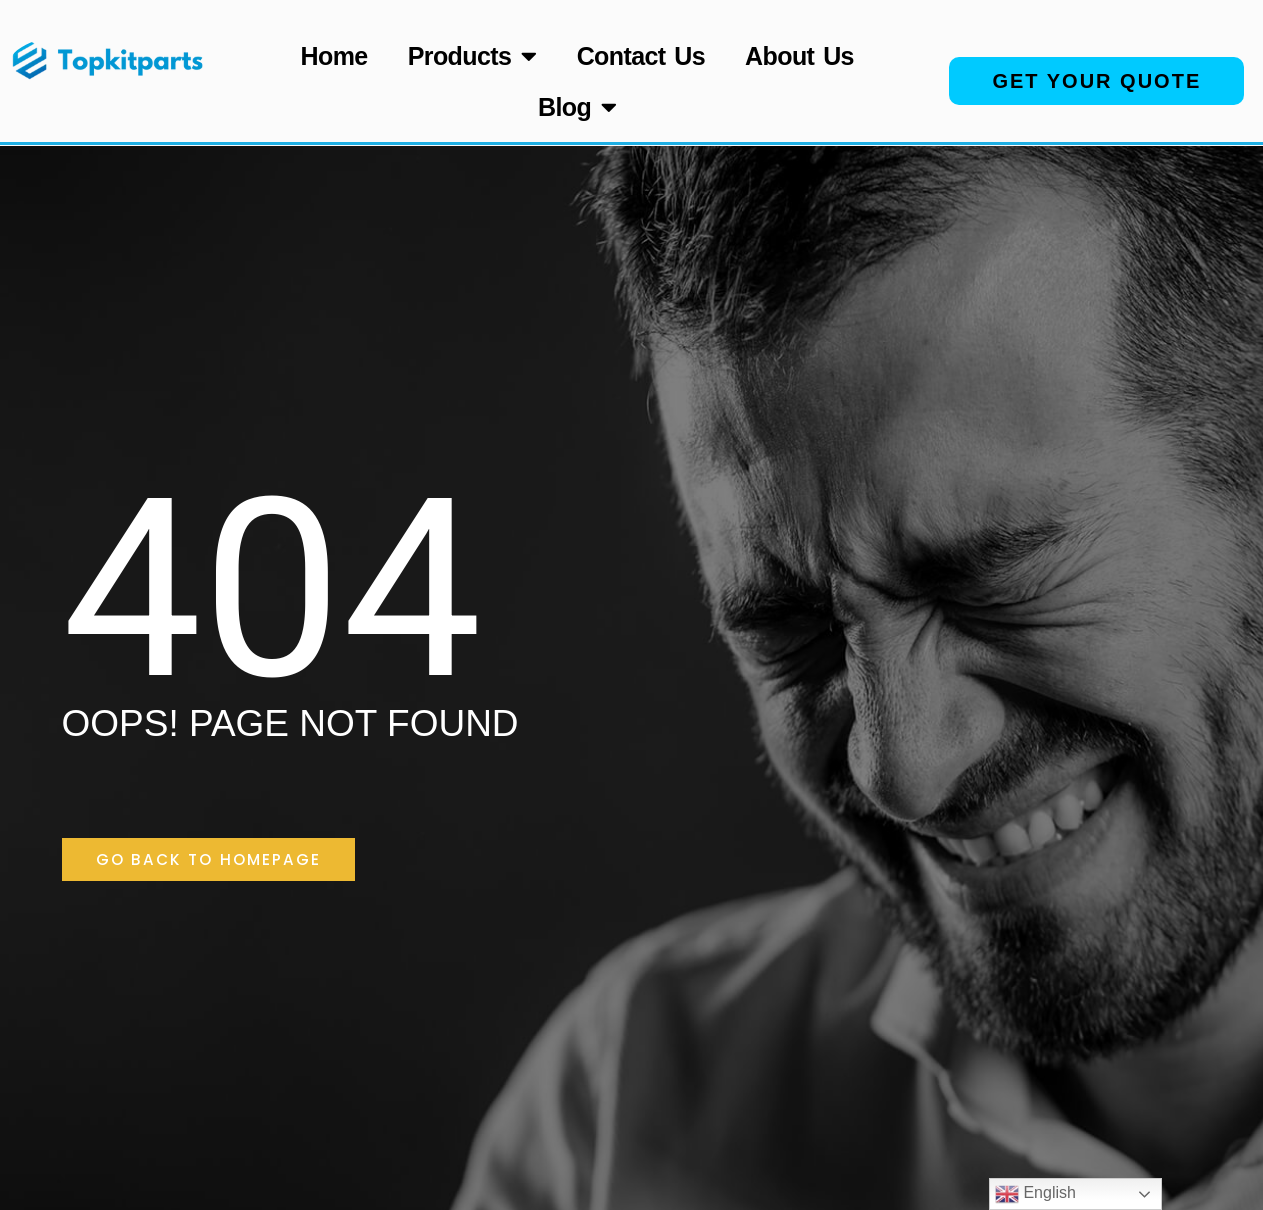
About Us (799, 56)
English (1035, 1194)
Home (334, 56)
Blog (577, 106)
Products (472, 55)
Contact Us (641, 56)
